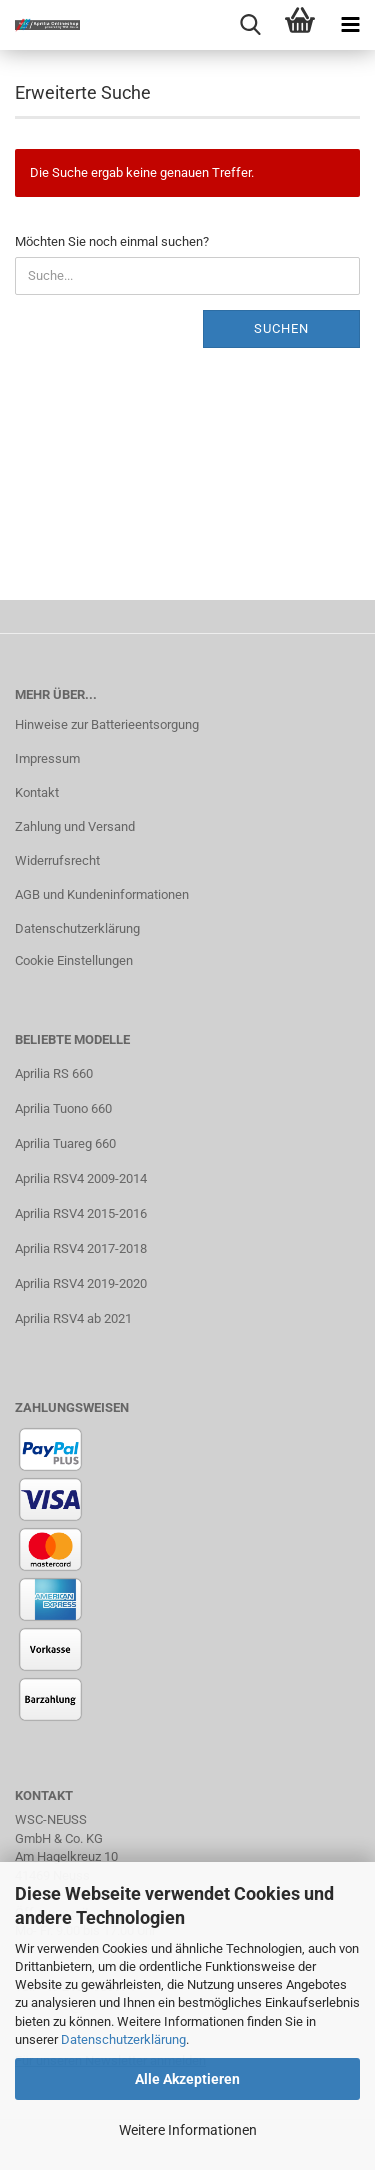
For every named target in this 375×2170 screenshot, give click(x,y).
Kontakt (37, 792)
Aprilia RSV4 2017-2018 (81, 1248)
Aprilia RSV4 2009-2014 (81, 1178)
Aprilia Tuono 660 (63, 1108)
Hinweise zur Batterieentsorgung (107, 724)
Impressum (47, 758)
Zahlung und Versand (75, 826)
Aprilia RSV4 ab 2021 (73, 1318)
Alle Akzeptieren (187, 2079)
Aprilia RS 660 (54, 1073)
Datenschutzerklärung (123, 2039)
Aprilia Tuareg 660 (65, 1143)
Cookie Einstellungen (74, 960)
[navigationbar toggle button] (350, 25)
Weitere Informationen (188, 2130)
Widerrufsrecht (57, 860)
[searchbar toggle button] (250, 25)
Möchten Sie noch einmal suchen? (112, 241)
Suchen (281, 328)
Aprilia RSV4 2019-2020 (81, 1283)
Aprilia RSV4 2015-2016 (81, 1213)
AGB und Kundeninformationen (102, 894)
